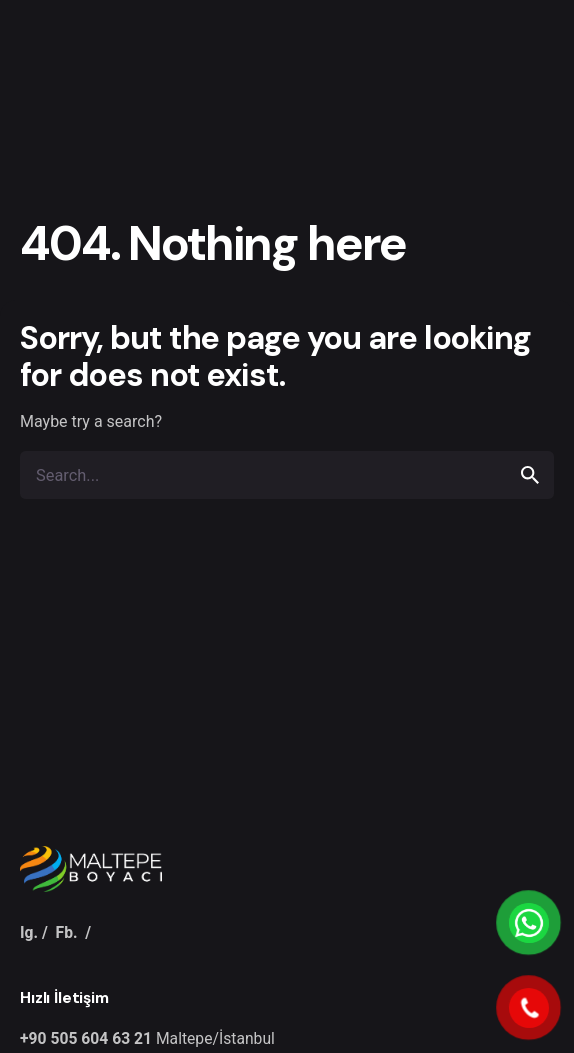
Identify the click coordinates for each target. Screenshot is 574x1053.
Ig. (29, 932)
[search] (530, 475)
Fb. (67, 932)
